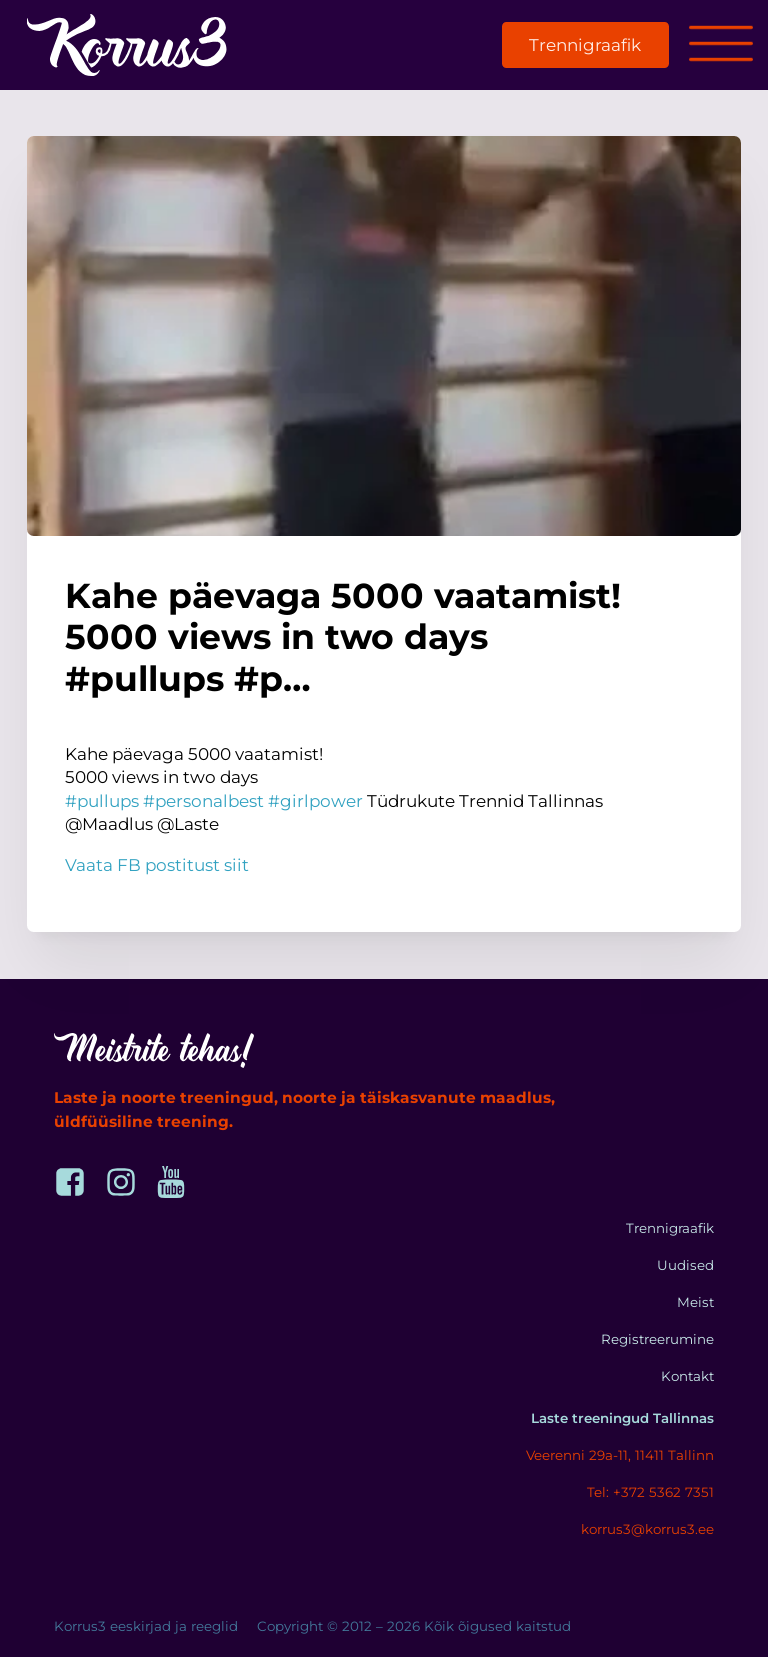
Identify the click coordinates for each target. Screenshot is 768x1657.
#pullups (102, 801)
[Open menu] (721, 45)
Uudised (685, 1265)
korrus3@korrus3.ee (647, 1529)
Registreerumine (657, 1339)
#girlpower (315, 801)
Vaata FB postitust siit (157, 865)
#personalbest (203, 801)
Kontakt (687, 1376)
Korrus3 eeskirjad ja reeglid (146, 1626)
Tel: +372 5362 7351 (650, 1492)
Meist (695, 1302)
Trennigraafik (585, 45)
